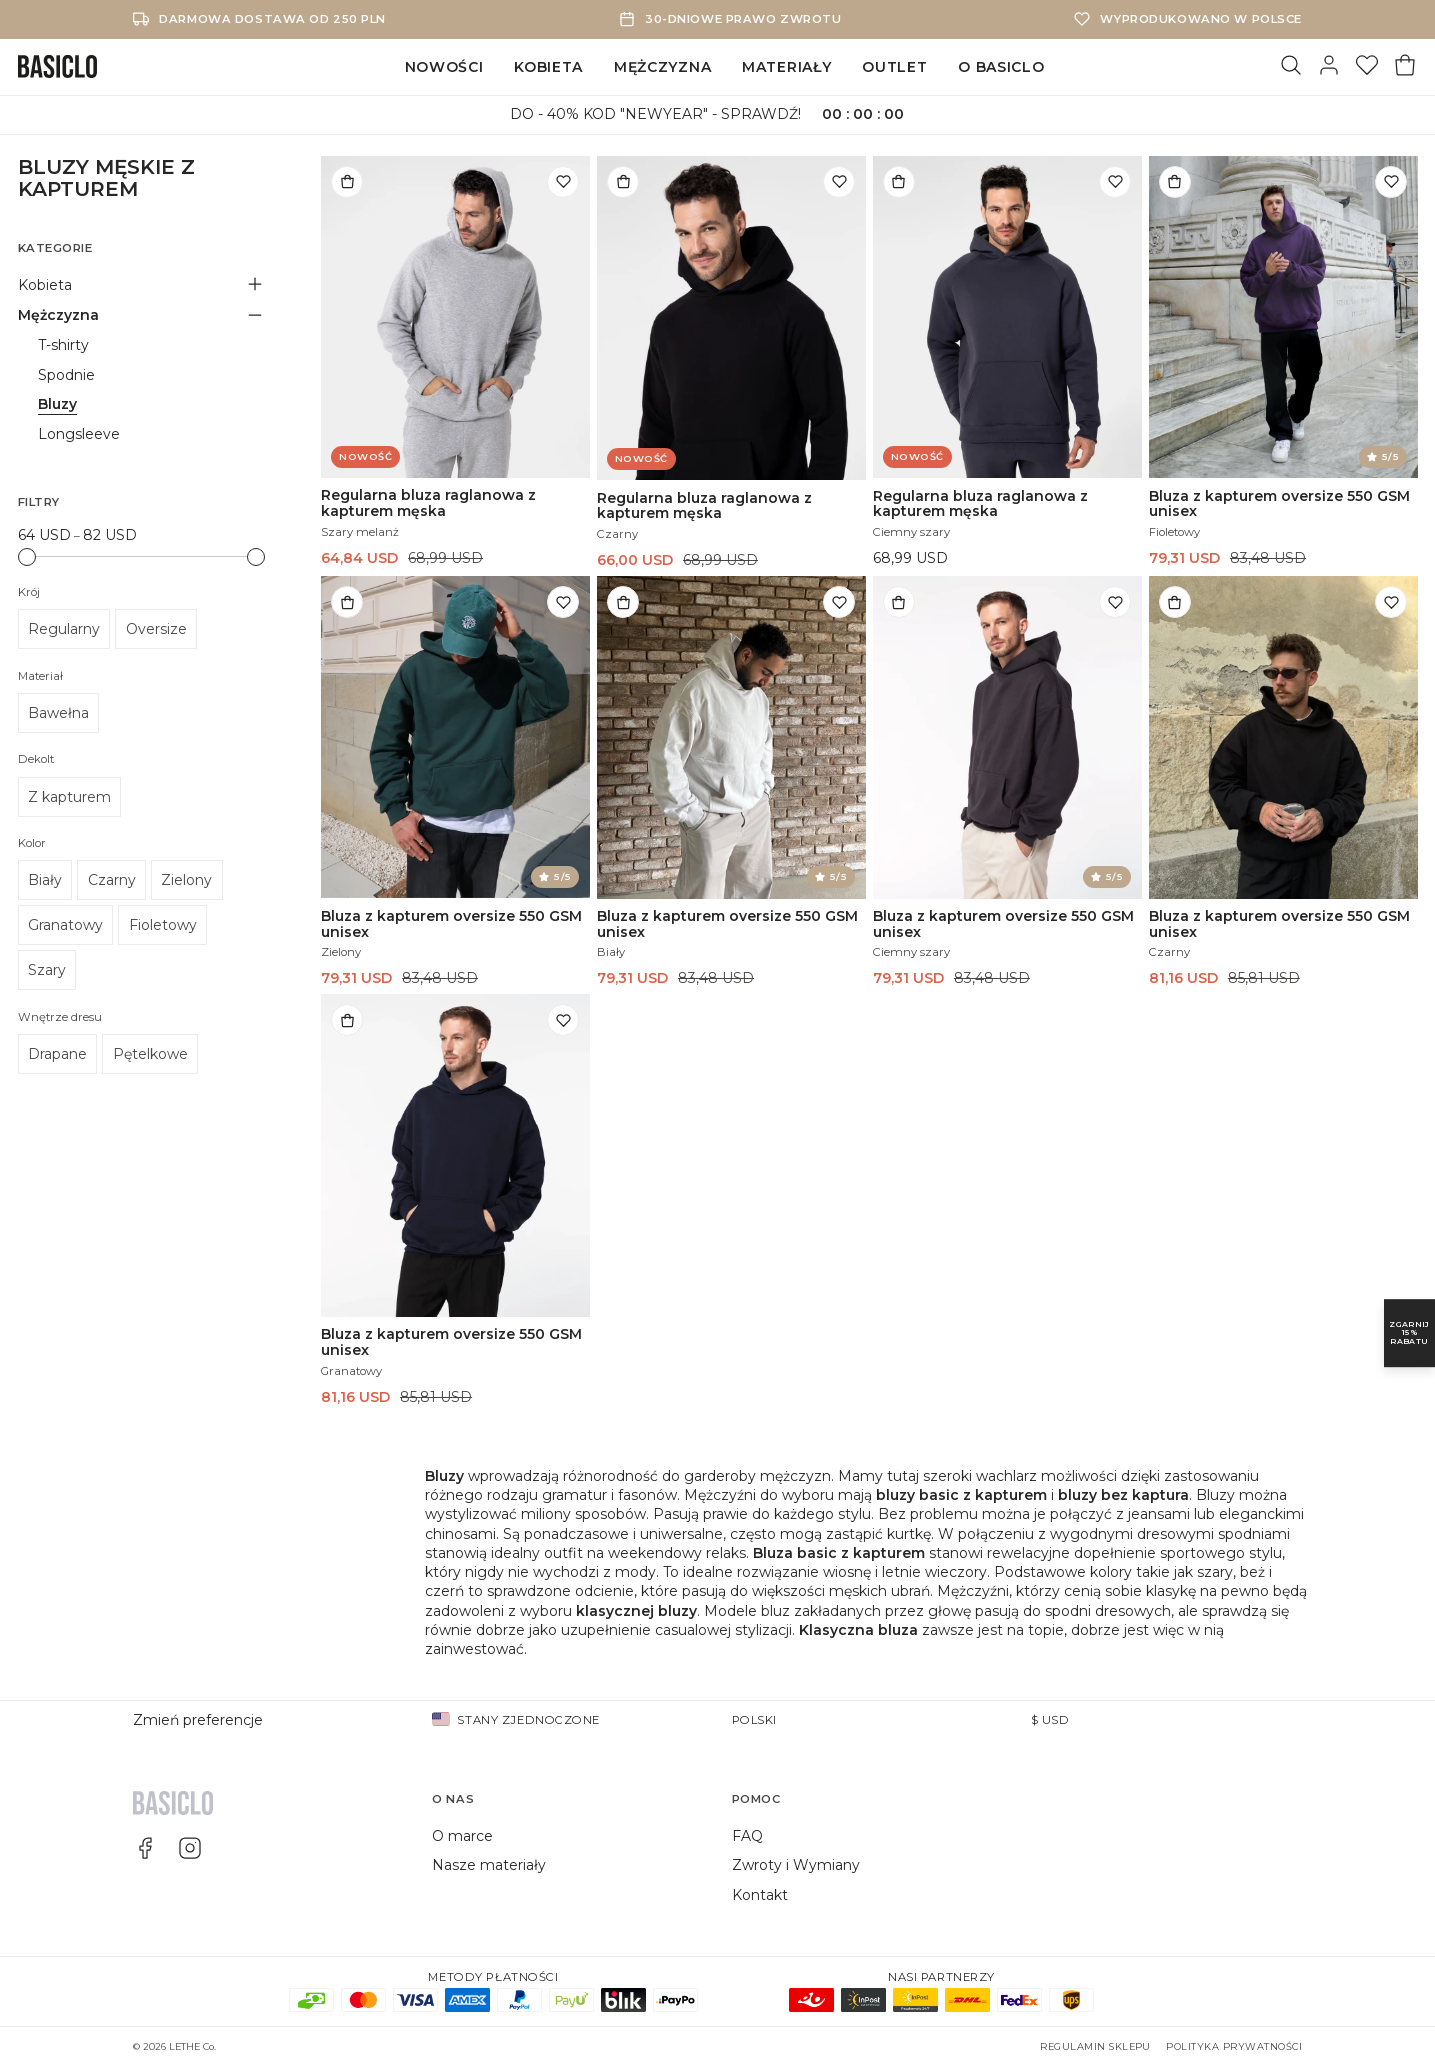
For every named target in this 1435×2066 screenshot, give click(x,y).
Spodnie (66, 375)
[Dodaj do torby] (347, 182)
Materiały (786, 67)
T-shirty (63, 345)
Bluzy (57, 404)
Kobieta (548, 67)
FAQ (747, 1836)
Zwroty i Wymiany (796, 1865)
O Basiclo (1001, 67)
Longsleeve (79, 434)
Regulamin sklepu (1095, 2046)
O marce (462, 1836)
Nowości (444, 67)
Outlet (894, 67)
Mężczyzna (662, 67)
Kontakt (760, 1895)
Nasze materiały (489, 1865)
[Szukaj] (1291, 67)
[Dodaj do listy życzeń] (563, 182)
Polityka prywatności (1234, 2046)
